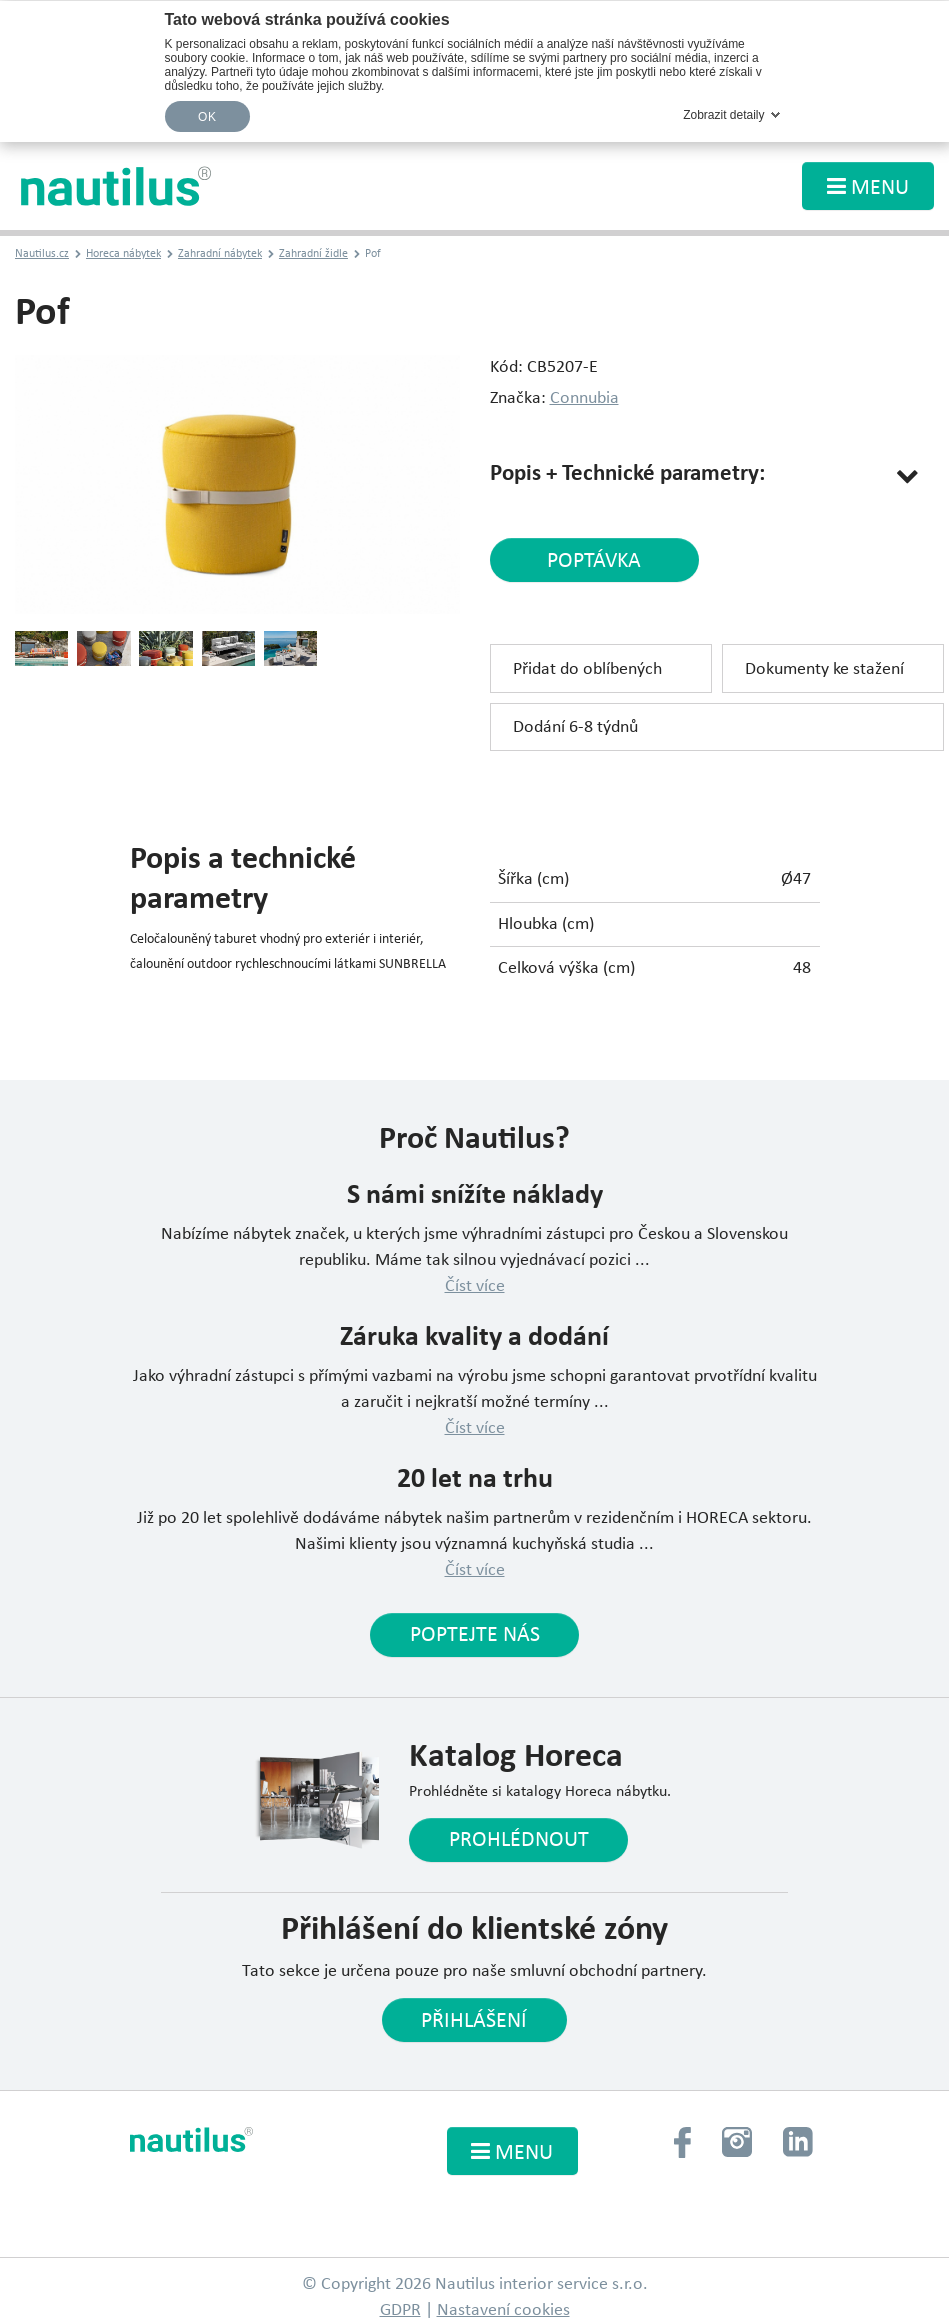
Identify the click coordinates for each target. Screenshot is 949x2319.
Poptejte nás (475, 1636)
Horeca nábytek (123, 255)
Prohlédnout (519, 1841)
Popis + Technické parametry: (627, 474)
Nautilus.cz (42, 255)
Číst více (475, 1286)
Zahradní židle (313, 255)
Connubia (584, 398)
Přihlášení (474, 2022)
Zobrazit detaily (723, 115)
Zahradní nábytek (220, 255)
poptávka (590, 561)
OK (207, 117)
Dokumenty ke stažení (824, 670)
